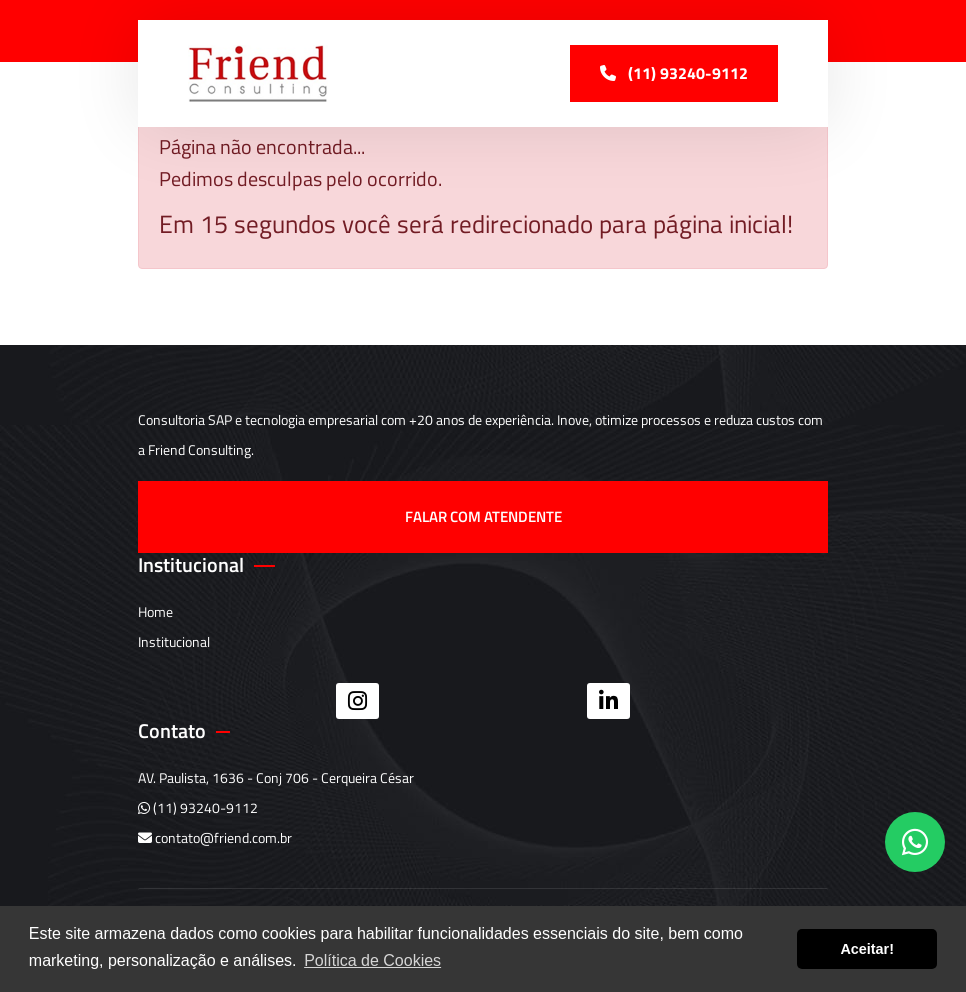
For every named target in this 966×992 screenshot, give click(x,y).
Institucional (174, 641)
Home (155, 611)
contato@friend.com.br (215, 837)
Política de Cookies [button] (372, 960)
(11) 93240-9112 (198, 807)
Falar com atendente (483, 516)
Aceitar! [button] (867, 949)
